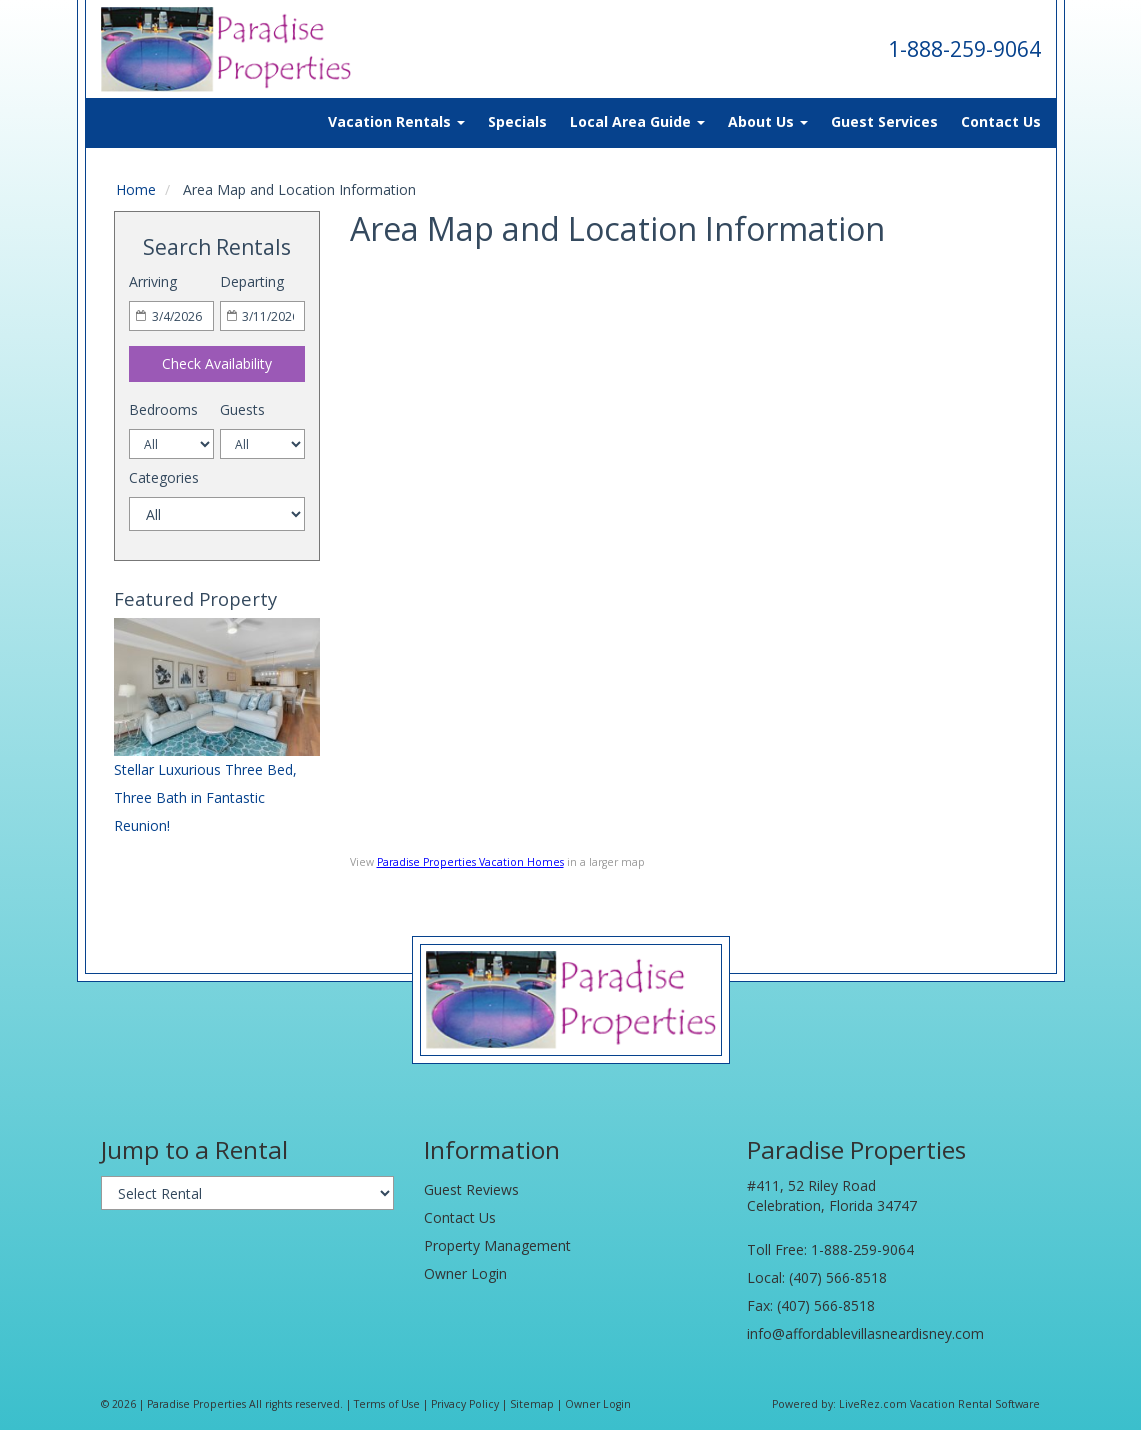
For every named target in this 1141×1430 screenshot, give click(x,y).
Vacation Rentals (396, 121)
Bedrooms (163, 409)
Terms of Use (387, 1404)
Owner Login (465, 1273)
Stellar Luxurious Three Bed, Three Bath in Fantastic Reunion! (205, 797)
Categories (164, 477)
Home (136, 189)
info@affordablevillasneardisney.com (865, 1333)
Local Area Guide (637, 121)
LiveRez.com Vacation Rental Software (939, 1404)
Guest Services (884, 121)
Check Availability (217, 363)
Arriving (153, 281)
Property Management (497, 1245)
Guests (242, 409)
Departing (252, 281)
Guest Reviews (471, 1189)
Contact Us (1001, 121)
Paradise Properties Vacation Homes (470, 862)
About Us (768, 121)
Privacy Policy (465, 1404)
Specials (517, 121)
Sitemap (532, 1404)
